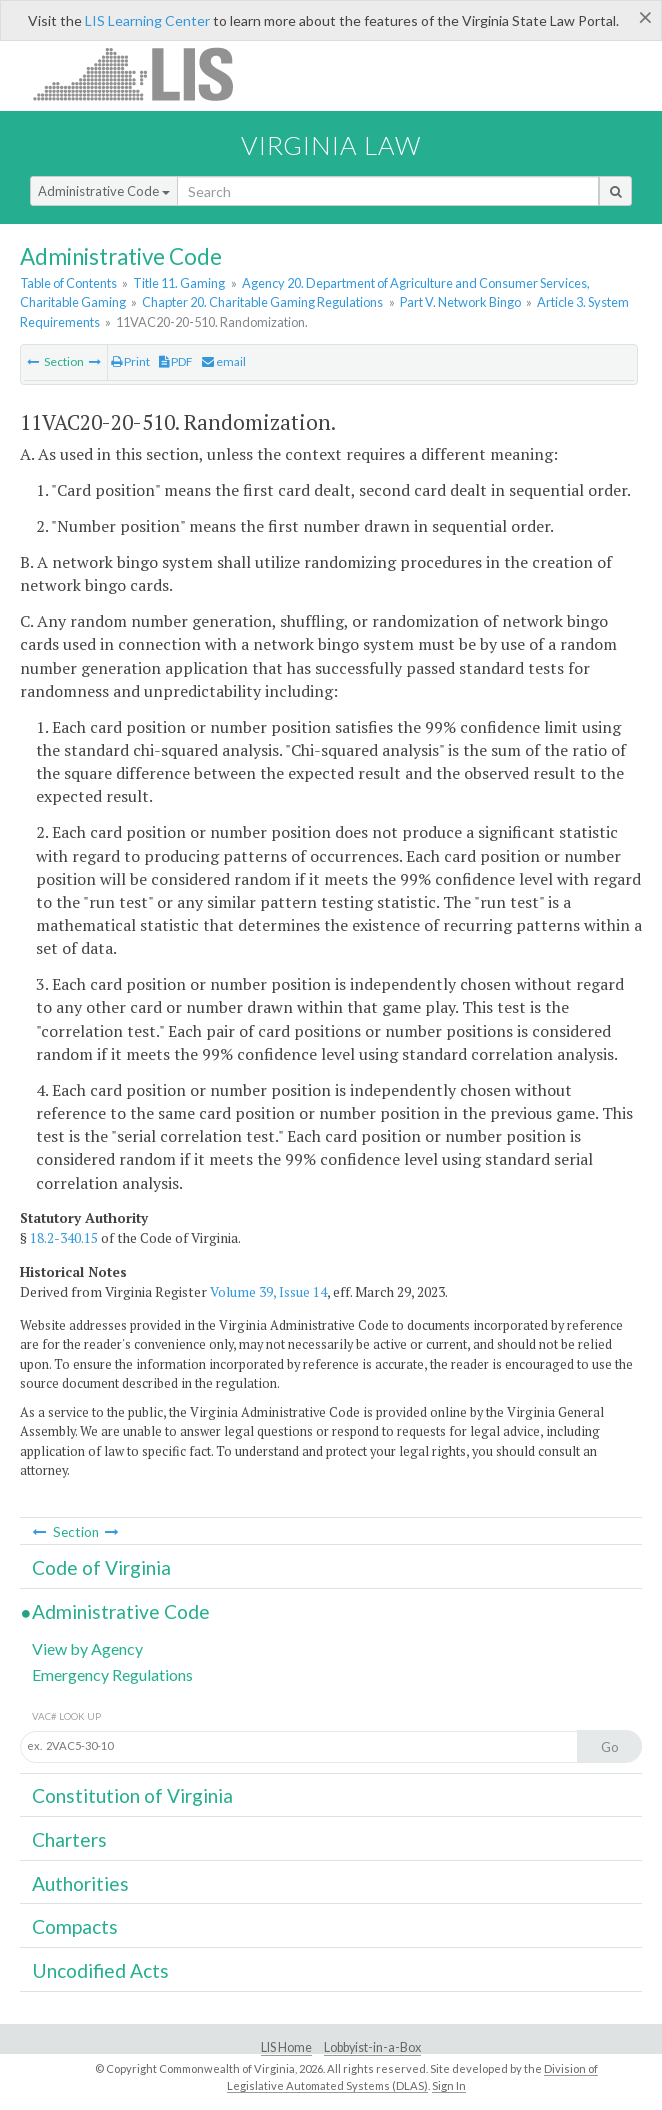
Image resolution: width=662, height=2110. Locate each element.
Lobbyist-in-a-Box (372, 2047)
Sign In (449, 2085)
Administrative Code (104, 191)
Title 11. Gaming (179, 283)
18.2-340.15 (64, 1238)
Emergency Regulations (112, 1674)
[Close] (645, 17)
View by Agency (87, 1648)
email (224, 361)
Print (130, 361)
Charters (69, 1839)
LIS (144, 73)
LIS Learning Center (147, 20)
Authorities (80, 1883)
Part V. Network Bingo (460, 302)
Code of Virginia (101, 1567)
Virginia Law (331, 145)
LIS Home (286, 2047)
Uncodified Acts (100, 1970)
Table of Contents (68, 283)
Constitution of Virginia (132, 1795)
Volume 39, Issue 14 (268, 1292)
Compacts (75, 1926)
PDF (176, 361)
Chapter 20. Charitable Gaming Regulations (262, 302)
